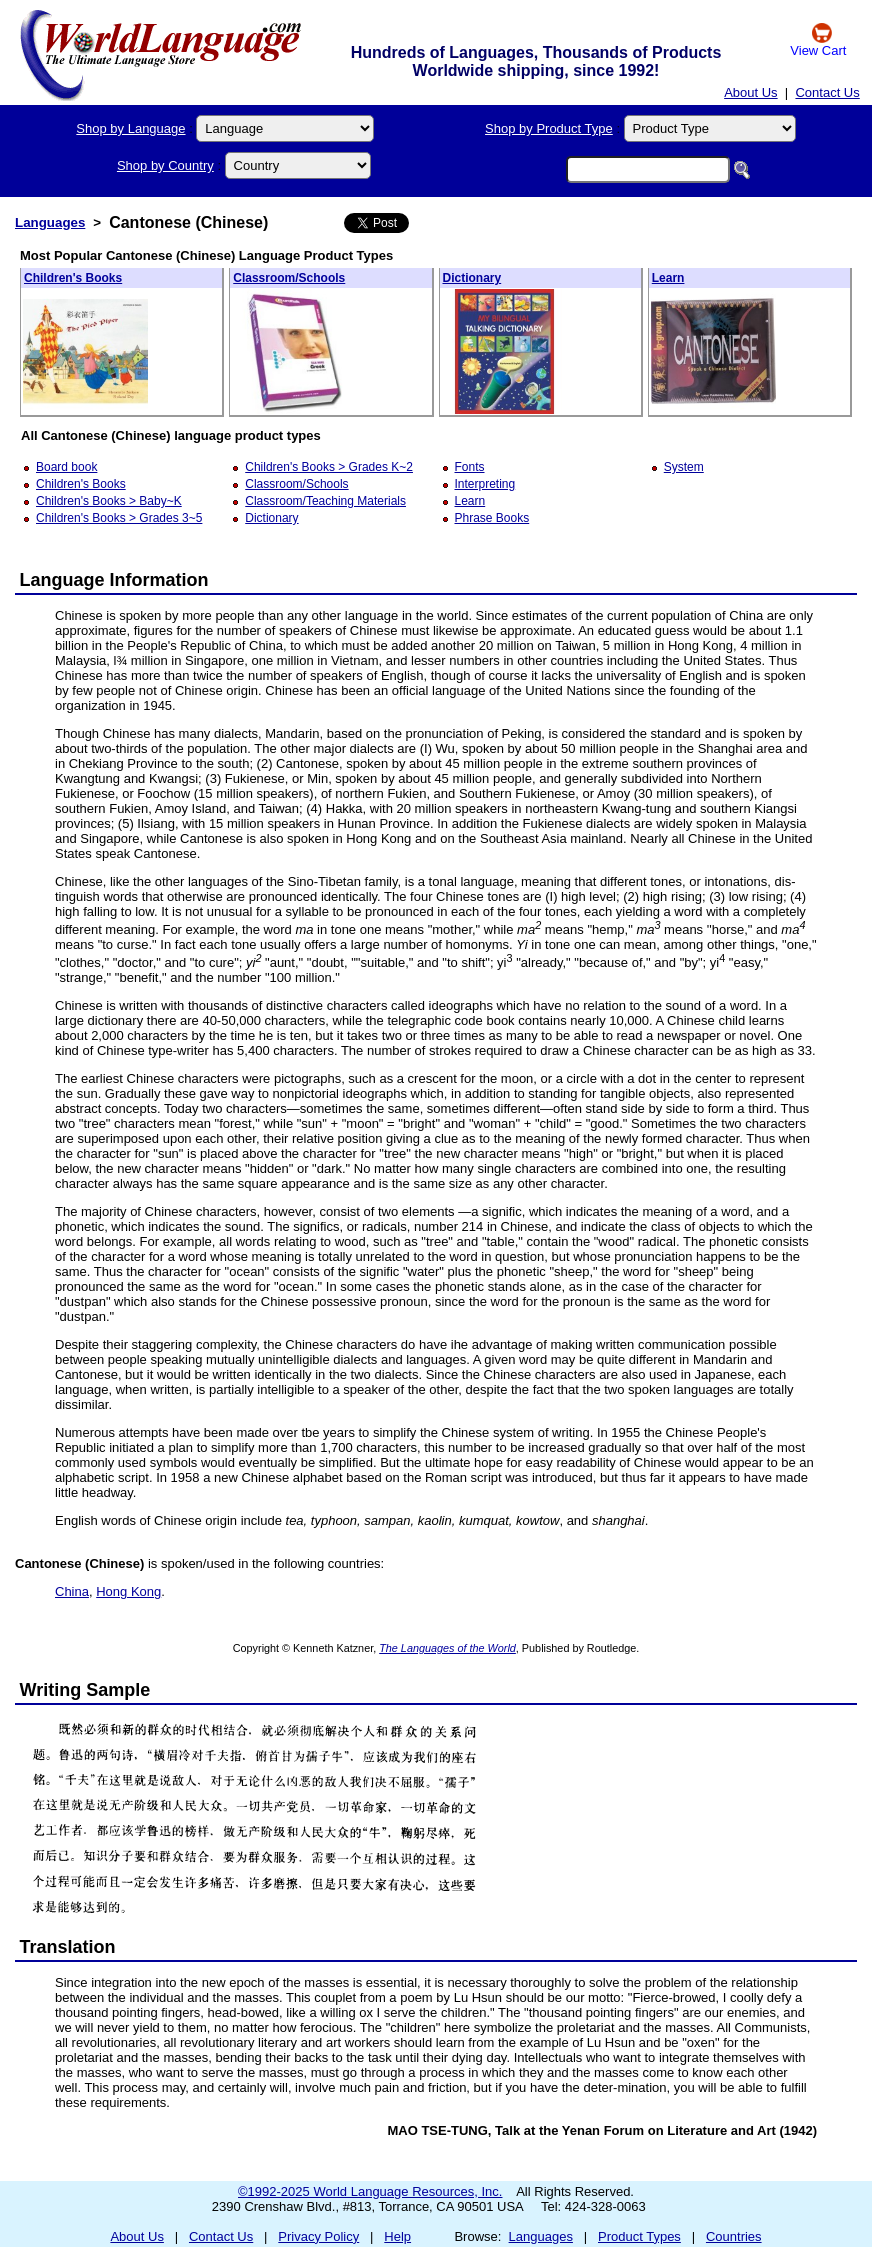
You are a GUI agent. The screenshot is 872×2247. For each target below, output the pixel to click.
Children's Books (73, 278)
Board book (66, 467)
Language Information (114, 580)
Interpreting (485, 484)
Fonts (470, 467)
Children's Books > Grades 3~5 (119, 518)
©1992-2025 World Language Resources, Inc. (370, 2191)
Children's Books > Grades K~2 (329, 467)
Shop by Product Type (549, 128)
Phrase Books (492, 518)
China (72, 1591)
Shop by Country (165, 165)
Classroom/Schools (289, 278)
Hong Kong (128, 1591)
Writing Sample (85, 1690)
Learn (668, 278)
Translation (68, 1947)
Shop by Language (130, 128)
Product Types (639, 2236)
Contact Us (827, 92)
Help (397, 2236)
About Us (750, 92)
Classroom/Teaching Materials (325, 501)
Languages (50, 222)
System (684, 467)
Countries (734, 2236)
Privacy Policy (318, 2236)
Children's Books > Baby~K (109, 501)
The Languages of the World (447, 1648)
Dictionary (472, 278)
